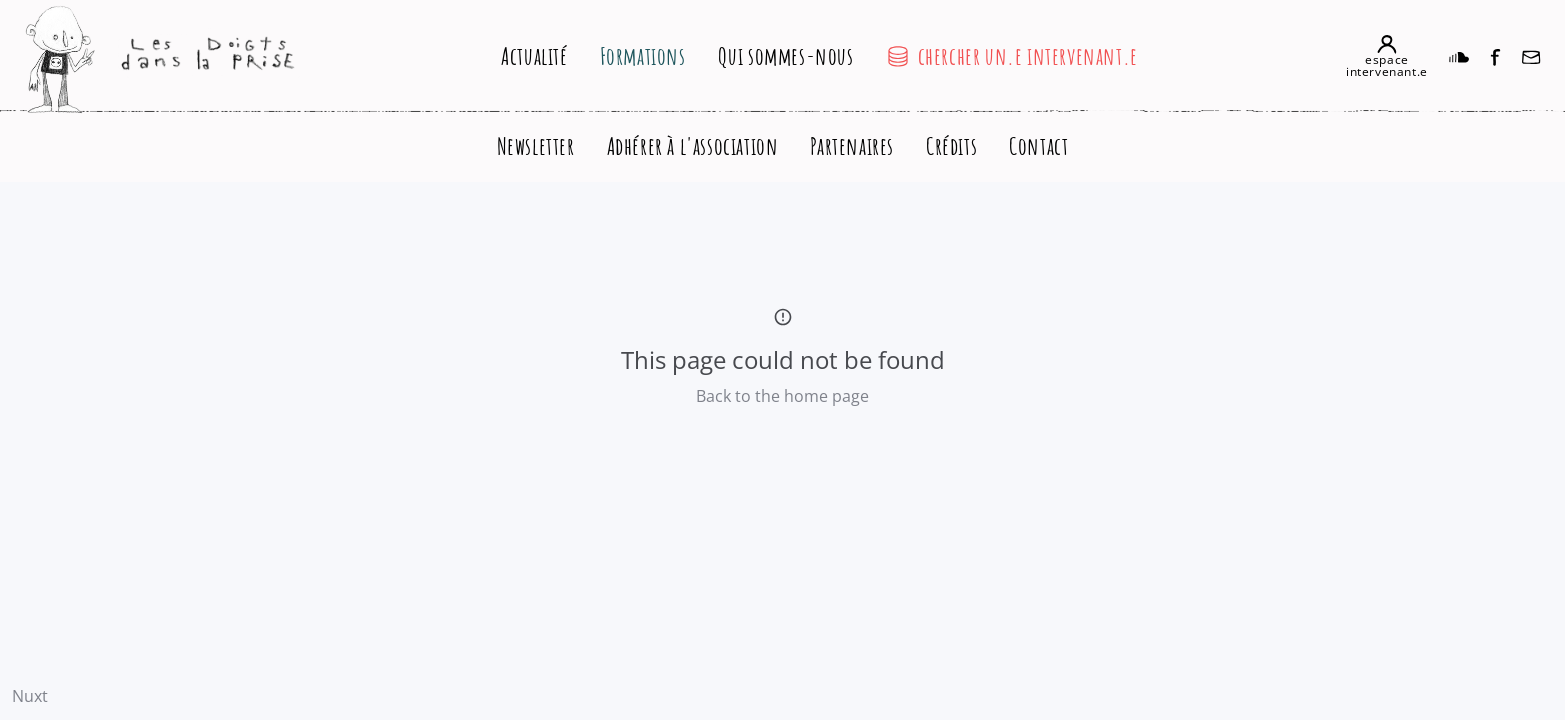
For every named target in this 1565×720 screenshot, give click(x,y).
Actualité (534, 56)
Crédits (951, 146)
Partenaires (852, 146)
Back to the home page (782, 396)
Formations (643, 56)
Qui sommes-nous (786, 56)
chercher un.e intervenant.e (1012, 56)
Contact (1038, 146)
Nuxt (30, 696)
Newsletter (536, 146)
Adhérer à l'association (693, 146)
